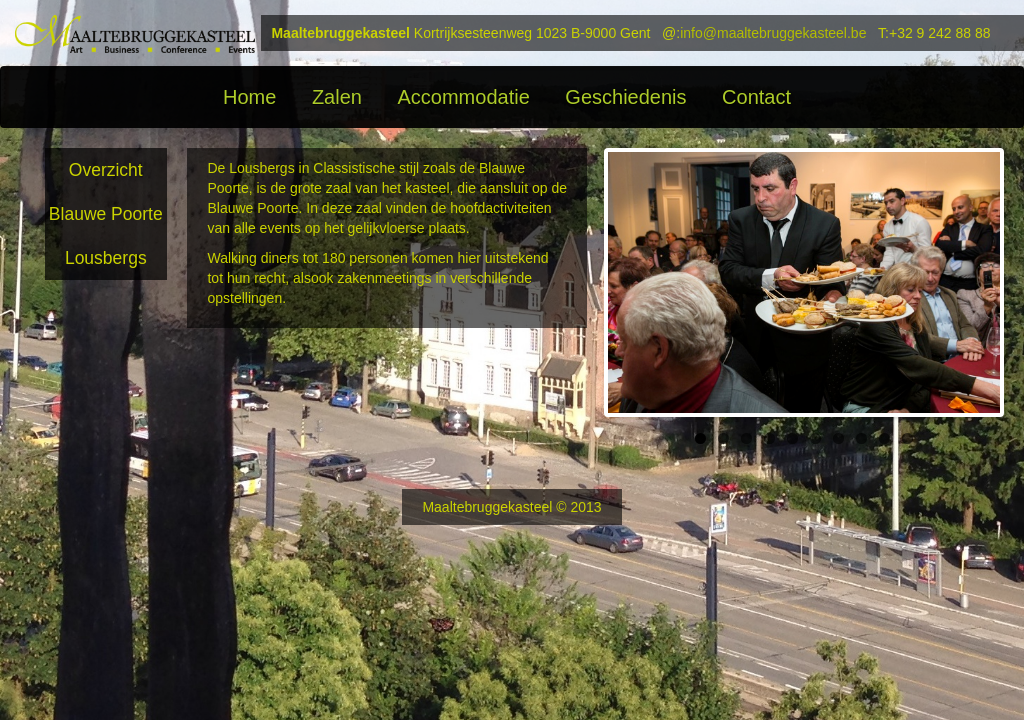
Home (249, 97)
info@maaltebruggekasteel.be (773, 33)
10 (907, 438)
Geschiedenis (625, 97)
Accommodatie (463, 97)
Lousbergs (106, 258)
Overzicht (106, 170)
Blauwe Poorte (106, 214)
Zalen (337, 97)
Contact (756, 97)
